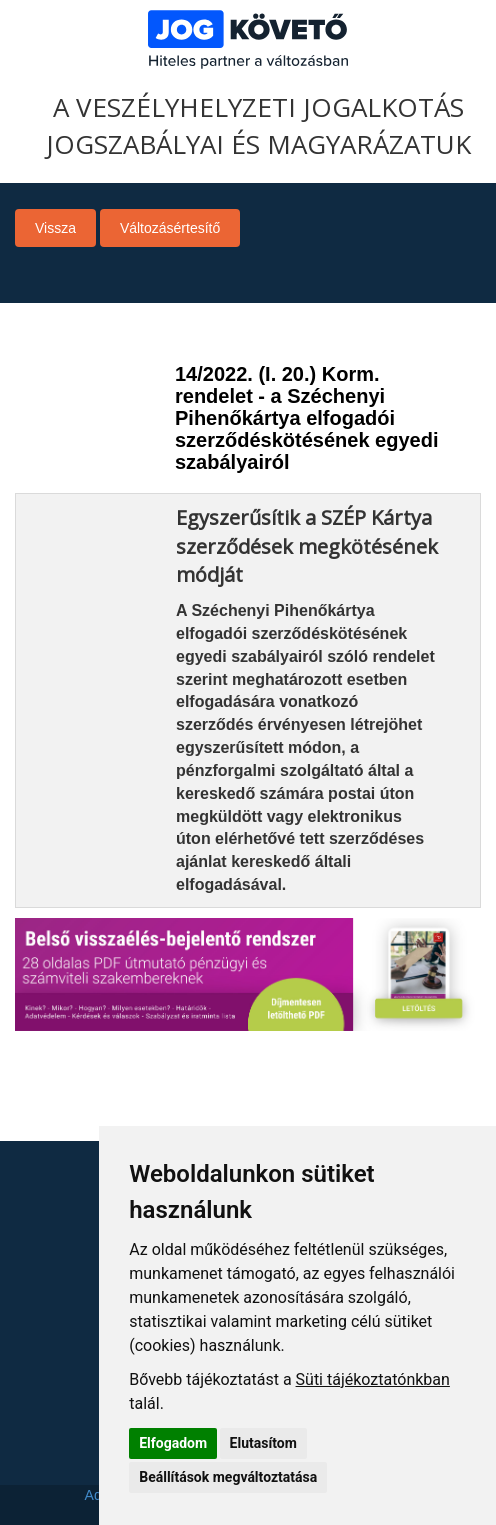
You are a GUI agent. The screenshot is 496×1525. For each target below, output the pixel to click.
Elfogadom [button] (173, 1443)
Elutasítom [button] (263, 1443)
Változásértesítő (170, 228)
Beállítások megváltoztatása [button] (228, 1477)
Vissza (55, 228)
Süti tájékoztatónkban (373, 1379)
